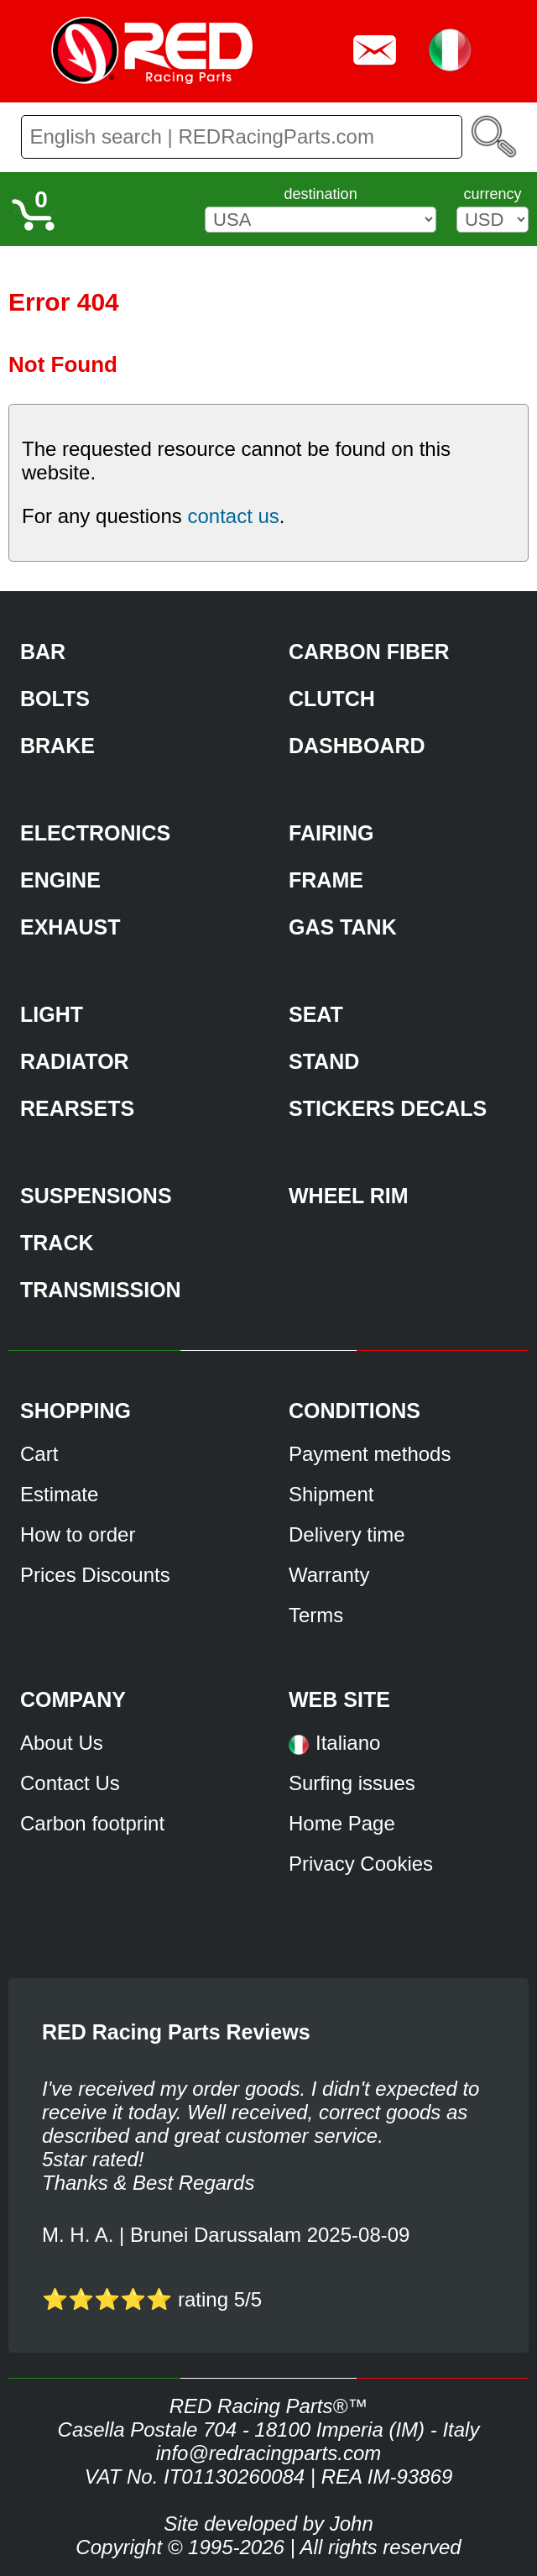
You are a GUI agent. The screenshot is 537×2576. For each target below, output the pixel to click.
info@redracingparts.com (268, 2453)
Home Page (342, 1823)
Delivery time (347, 1534)
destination (320, 194)
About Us (61, 1742)
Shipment (331, 1494)
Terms (316, 1615)
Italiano (347, 1742)
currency (492, 194)
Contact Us (70, 1783)
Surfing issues (352, 1783)
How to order (77, 1534)
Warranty (329, 1574)
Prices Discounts (95, 1574)
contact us (233, 516)
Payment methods (370, 1453)
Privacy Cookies (361, 1863)
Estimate (59, 1494)
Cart (39, 1453)
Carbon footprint (92, 1823)
